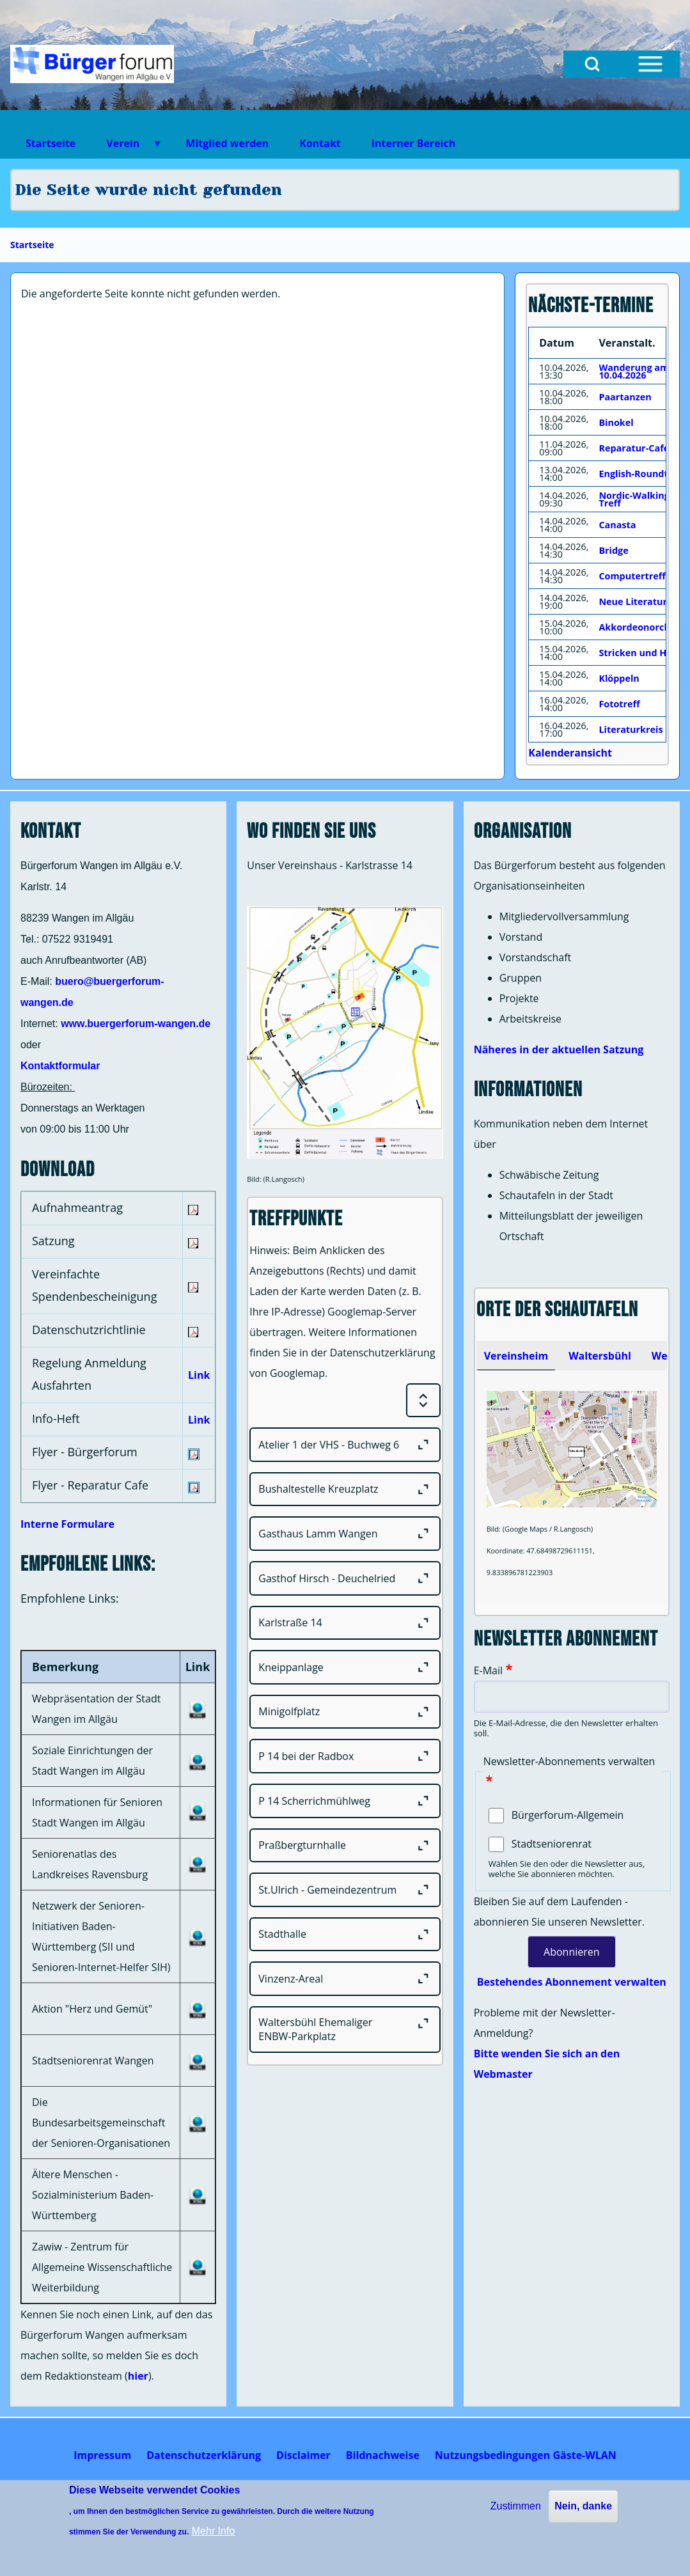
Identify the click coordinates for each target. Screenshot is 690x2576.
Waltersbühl (599, 1356)
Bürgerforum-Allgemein (568, 1815)
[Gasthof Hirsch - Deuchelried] (344, 1578)
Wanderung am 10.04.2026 (634, 371)
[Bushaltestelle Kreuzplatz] (344, 1489)
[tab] (516, 1355)
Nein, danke (583, 2506)
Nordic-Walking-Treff (635, 499)
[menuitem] (102, 2455)
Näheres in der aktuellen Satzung (559, 1049)
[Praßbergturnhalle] (344, 1845)
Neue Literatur (633, 601)
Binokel (616, 422)
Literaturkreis (631, 729)
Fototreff (619, 704)
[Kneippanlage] (344, 1667)
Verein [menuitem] (126, 147)
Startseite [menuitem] (50, 143)
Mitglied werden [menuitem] (227, 143)
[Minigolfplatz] (344, 1712)
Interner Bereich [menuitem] (413, 143)
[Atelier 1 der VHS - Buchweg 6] (344, 1444)
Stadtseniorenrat (552, 1844)
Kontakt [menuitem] (320, 143)
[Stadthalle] (344, 1934)
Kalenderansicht (570, 753)
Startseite (32, 245)
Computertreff (632, 576)
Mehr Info (213, 2530)
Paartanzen (625, 397)
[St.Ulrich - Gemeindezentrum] (344, 1890)
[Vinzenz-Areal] (344, 1978)
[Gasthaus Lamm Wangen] (344, 1533)
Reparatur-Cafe (634, 448)
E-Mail (488, 1670)
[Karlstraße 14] (344, 1623)
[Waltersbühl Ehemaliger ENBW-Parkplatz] (344, 2029)
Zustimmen (515, 2506)
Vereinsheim (516, 1356)
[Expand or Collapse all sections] (423, 1400)
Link (199, 1375)
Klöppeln (619, 678)
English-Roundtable (643, 473)
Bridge (613, 550)
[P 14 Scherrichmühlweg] (344, 1801)
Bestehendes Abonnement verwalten (571, 1982)
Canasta (617, 525)
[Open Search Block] (592, 64)
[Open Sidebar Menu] (650, 64)
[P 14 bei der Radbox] (344, 1756)
